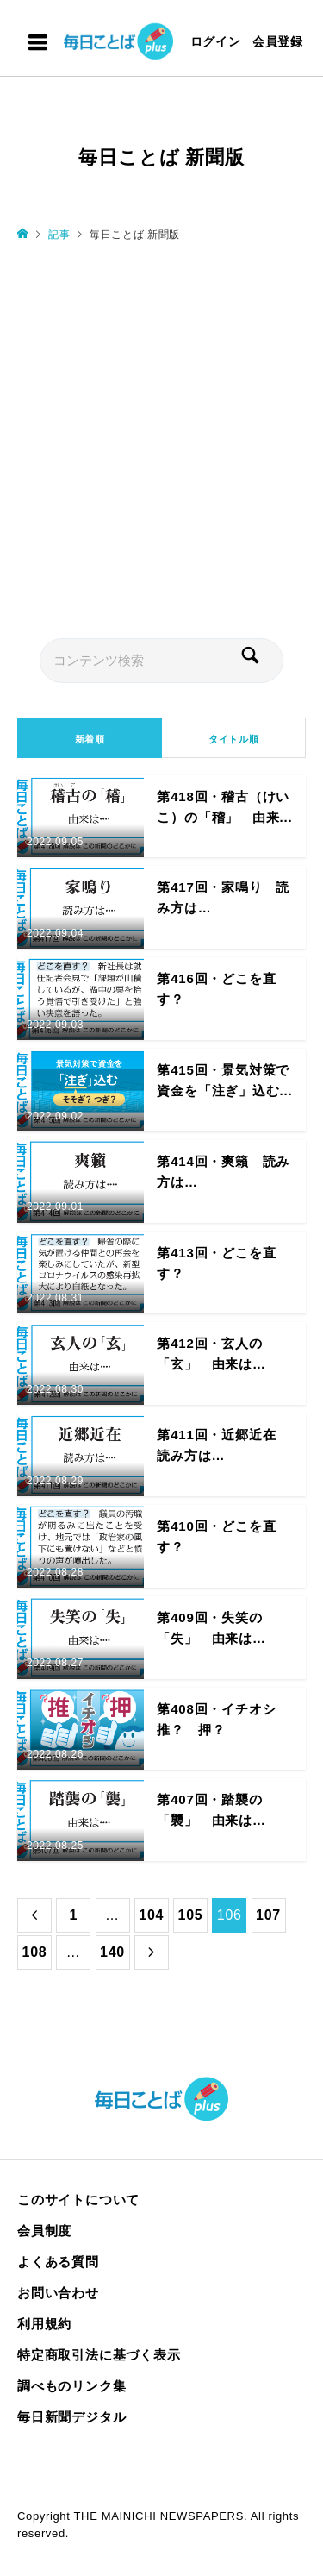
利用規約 (44, 2323)
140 (112, 1952)
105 (189, 1915)
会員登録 (277, 41)
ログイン (215, 41)
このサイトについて (78, 2199)
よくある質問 (58, 2261)
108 (34, 1952)
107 (268, 1915)
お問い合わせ (58, 2292)
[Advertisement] (161, 438)
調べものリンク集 (71, 2386)
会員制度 (44, 2230)
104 (151, 1915)
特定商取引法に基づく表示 (99, 2354)
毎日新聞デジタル (71, 2417)
